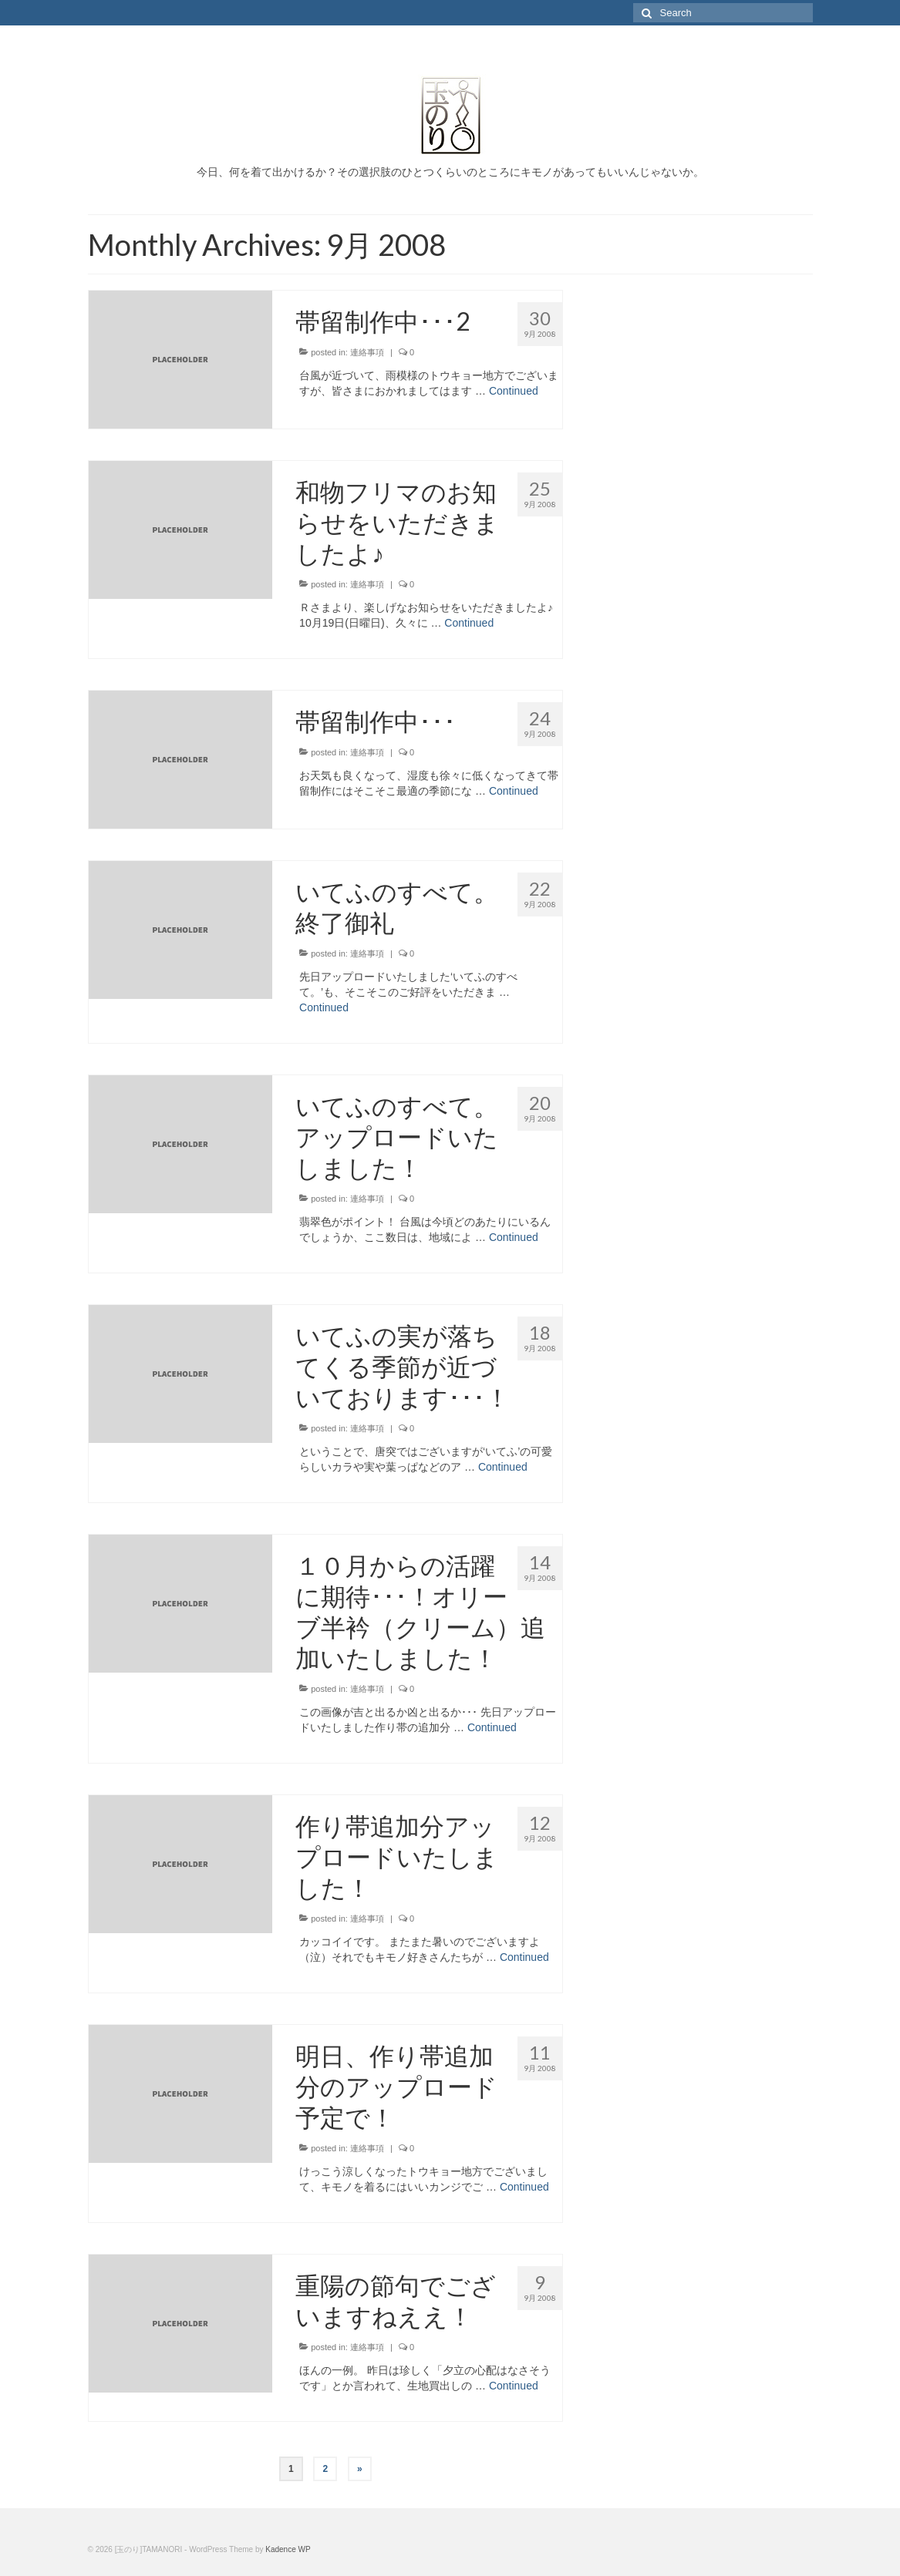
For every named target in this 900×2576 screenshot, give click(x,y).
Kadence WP (287, 2549)
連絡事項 (367, 352)
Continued (513, 391)
